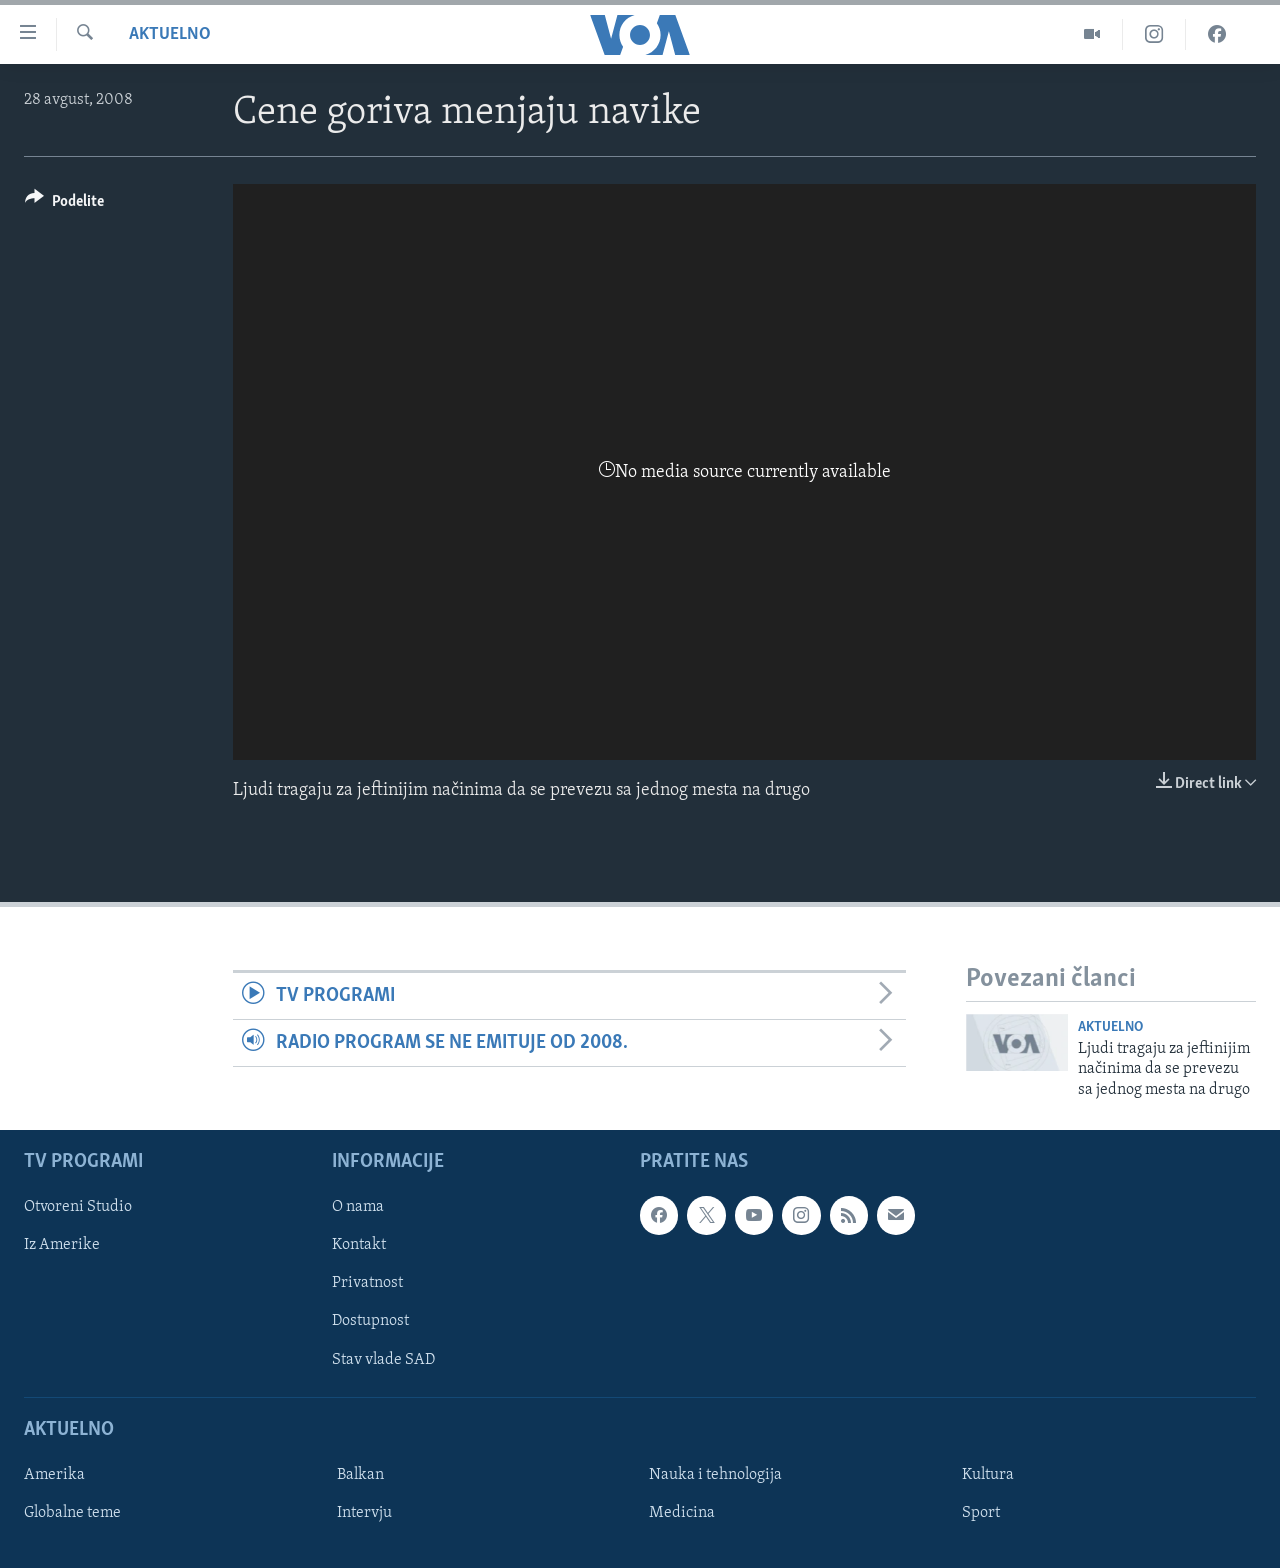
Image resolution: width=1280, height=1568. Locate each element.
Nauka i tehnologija (715, 1475)
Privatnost (367, 1283)
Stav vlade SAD (383, 1360)
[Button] (64, 204)
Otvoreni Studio (78, 1207)
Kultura (988, 1475)
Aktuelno (170, 34)
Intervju (364, 1513)
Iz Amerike (62, 1245)
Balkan (360, 1475)
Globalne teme (72, 1513)
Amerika (54, 1475)
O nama (358, 1207)
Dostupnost (370, 1321)
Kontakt (359, 1245)
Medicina (682, 1513)
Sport (981, 1513)
